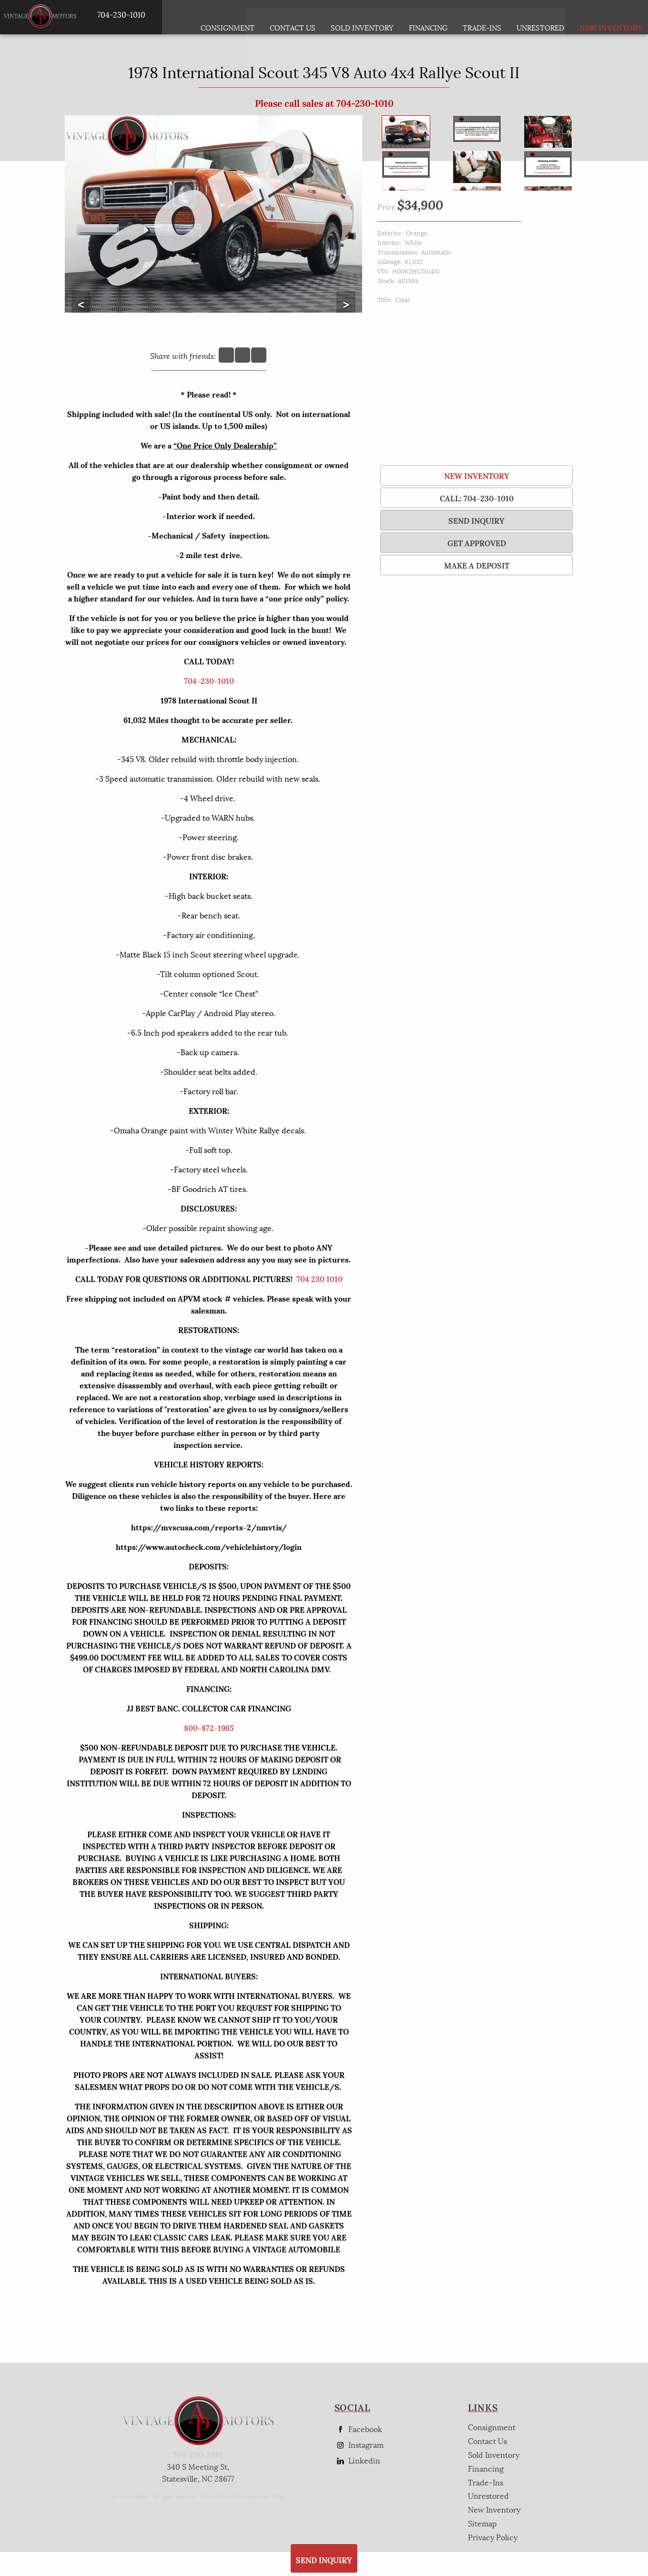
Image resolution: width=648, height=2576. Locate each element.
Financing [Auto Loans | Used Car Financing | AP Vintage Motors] (429, 16)
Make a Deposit (476, 565)
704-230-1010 (209, 680)
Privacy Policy (269, 2496)
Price (386, 206)
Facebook (358, 2429)
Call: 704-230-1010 (477, 498)
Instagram (359, 2444)
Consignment (228, 16)
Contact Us (487, 2440)
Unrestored (541, 16)
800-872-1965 (209, 1727)
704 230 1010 (319, 1278)
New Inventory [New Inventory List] (600, 16)
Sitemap (482, 2523)
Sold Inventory (363, 16)
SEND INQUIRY (476, 520)
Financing (486, 2468)
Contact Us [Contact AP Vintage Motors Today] (293, 16)
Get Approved (476, 543)
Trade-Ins (483, 16)
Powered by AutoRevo (225, 2496)
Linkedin (357, 2460)
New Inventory (476, 475)
